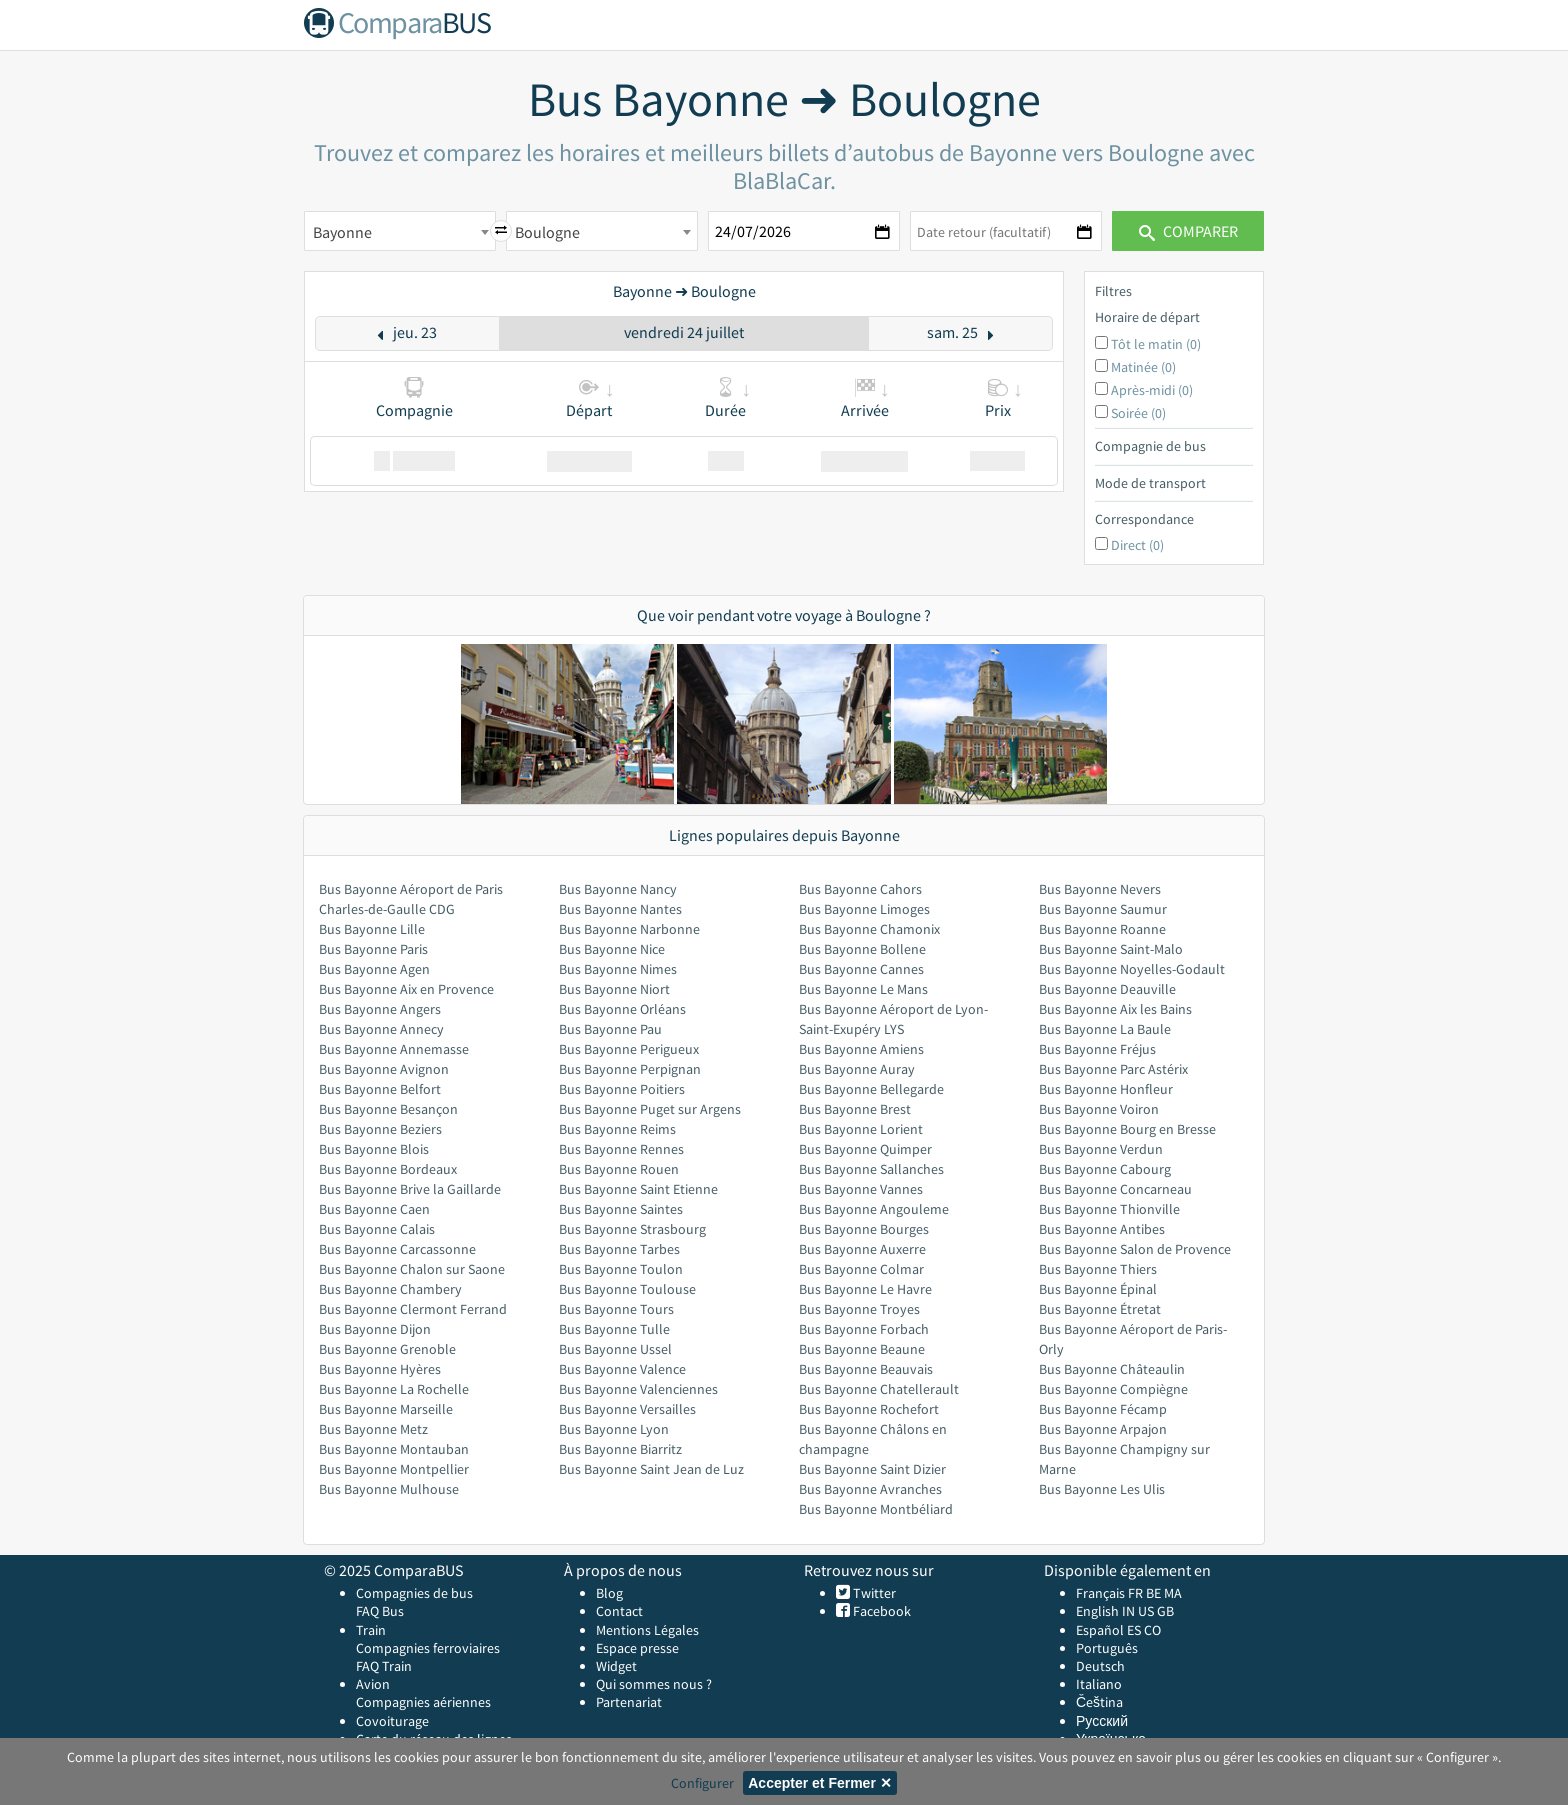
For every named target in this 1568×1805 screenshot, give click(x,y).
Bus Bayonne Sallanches (871, 1169)
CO (1152, 1630)
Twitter (873, 1593)
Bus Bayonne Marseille (386, 1409)
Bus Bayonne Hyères (380, 1369)
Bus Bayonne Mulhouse (389, 1489)
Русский (1102, 1721)
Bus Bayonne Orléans (622, 1009)
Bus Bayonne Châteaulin (1112, 1369)
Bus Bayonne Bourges (864, 1229)
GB (1165, 1611)
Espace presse (637, 1648)
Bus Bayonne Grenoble (387, 1349)
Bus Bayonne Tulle (614, 1329)
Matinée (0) (1143, 367)
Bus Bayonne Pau (610, 1029)
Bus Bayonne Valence (622, 1369)
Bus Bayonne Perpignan (630, 1069)
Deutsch (1100, 1666)
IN (1128, 1611)
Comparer (1188, 231)
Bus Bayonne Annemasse (394, 1049)
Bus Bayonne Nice (612, 949)
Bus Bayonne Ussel (615, 1349)
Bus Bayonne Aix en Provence (406, 989)
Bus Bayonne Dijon (375, 1329)
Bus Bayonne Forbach (864, 1329)
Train (371, 1630)
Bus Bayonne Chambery (390, 1289)
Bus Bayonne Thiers (1098, 1269)
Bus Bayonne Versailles (627, 1409)
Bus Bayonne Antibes (1102, 1229)
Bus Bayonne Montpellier (394, 1469)
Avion (373, 1684)
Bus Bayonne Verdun (1101, 1149)
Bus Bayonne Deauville (1107, 989)
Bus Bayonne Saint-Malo (1111, 949)
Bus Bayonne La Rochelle (394, 1389)
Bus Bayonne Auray (857, 1069)
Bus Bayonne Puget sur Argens (650, 1109)
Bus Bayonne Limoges (864, 909)
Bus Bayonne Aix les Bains (1115, 1009)
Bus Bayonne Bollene (862, 949)
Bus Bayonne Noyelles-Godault (1132, 969)
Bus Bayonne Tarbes (619, 1249)
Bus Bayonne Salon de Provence (1135, 1249)
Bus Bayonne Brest (855, 1109)
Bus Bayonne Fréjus (1097, 1049)
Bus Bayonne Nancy (618, 889)
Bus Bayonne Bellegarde (871, 1089)
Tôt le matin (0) (1156, 344)
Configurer (702, 1783)
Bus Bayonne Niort (614, 989)
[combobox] (400, 231)
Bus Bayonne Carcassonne (397, 1249)
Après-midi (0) (1152, 390)
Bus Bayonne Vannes (861, 1189)
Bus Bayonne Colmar (861, 1269)
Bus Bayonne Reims (617, 1129)
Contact (619, 1611)
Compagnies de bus (414, 1593)
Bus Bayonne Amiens (861, 1049)
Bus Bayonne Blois (374, 1149)
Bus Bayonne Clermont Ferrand (413, 1309)
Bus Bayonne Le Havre (865, 1289)
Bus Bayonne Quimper (865, 1149)
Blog (609, 1593)
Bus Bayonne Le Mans (863, 989)
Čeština (1099, 1702)
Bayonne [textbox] (342, 232)
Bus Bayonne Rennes (621, 1149)
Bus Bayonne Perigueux (629, 1049)
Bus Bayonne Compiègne (1113, 1389)
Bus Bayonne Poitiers (622, 1089)
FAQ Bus (380, 1611)
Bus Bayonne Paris (373, 949)
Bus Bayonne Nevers (1100, 889)
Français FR (1109, 1593)
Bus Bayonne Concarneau (1115, 1189)
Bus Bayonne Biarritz (620, 1449)
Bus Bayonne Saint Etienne (638, 1189)
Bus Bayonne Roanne (1102, 929)
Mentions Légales (647, 1630)
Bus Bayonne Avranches (870, 1489)
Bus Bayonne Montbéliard (876, 1509)
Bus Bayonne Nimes (618, 969)
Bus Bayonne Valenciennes (638, 1389)
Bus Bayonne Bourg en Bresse (1127, 1129)
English (1097, 1611)
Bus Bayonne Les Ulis (1102, 1489)
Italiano (1099, 1684)
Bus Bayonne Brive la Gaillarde (410, 1189)
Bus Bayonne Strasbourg (632, 1229)
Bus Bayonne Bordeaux (388, 1169)
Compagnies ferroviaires (428, 1648)
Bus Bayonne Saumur (1103, 909)
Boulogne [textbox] (547, 232)
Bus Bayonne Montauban (394, 1449)
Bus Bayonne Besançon (388, 1109)
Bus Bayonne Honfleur (1106, 1089)
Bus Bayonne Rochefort (869, 1409)
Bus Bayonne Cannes (861, 969)
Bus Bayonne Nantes (620, 909)
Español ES (1110, 1630)
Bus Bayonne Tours (616, 1309)
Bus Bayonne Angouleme (874, 1209)
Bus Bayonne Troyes (859, 1309)
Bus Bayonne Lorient (861, 1129)
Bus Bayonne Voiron (1099, 1109)
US (1146, 1611)
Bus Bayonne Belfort (380, 1089)
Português (1107, 1648)
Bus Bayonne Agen (374, 969)
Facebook (880, 1611)
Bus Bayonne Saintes (621, 1209)
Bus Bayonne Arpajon (1103, 1429)
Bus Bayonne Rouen (619, 1169)
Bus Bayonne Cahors (860, 889)
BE (1153, 1593)
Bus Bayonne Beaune (862, 1349)
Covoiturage (392, 1721)
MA (1173, 1593)
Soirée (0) (1138, 413)
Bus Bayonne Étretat (1100, 1309)
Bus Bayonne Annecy (381, 1029)
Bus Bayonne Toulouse (627, 1289)
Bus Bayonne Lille (372, 929)
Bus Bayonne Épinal (1098, 1289)
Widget (616, 1666)
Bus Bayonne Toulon (621, 1269)
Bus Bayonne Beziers (380, 1129)
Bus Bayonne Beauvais (866, 1369)
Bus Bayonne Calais (377, 1229)
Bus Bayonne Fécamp (1103, 1409)
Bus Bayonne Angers (380, 1009)
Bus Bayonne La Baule (1105, 1029)
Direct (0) (1137, 545)
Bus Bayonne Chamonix (869, 929)
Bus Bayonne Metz (373, 1429)
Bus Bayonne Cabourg (1105, 1169)
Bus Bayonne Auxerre (862, 1249)
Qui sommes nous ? (654, 1684)
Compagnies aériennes (423, 1702)
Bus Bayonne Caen (374, 1209)
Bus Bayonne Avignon (384, 1069)
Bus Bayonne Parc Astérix (1113, 1069)
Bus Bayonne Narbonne (629, 929)
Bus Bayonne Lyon (614, 1429)
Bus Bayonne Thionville (1109, 1209)
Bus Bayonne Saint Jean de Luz (651, 1469)
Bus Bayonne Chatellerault (879, 1389)
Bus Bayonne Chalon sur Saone (412, 1269)
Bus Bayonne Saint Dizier (872, 1469)
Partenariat (629, 1702)
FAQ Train (384, 1666)
